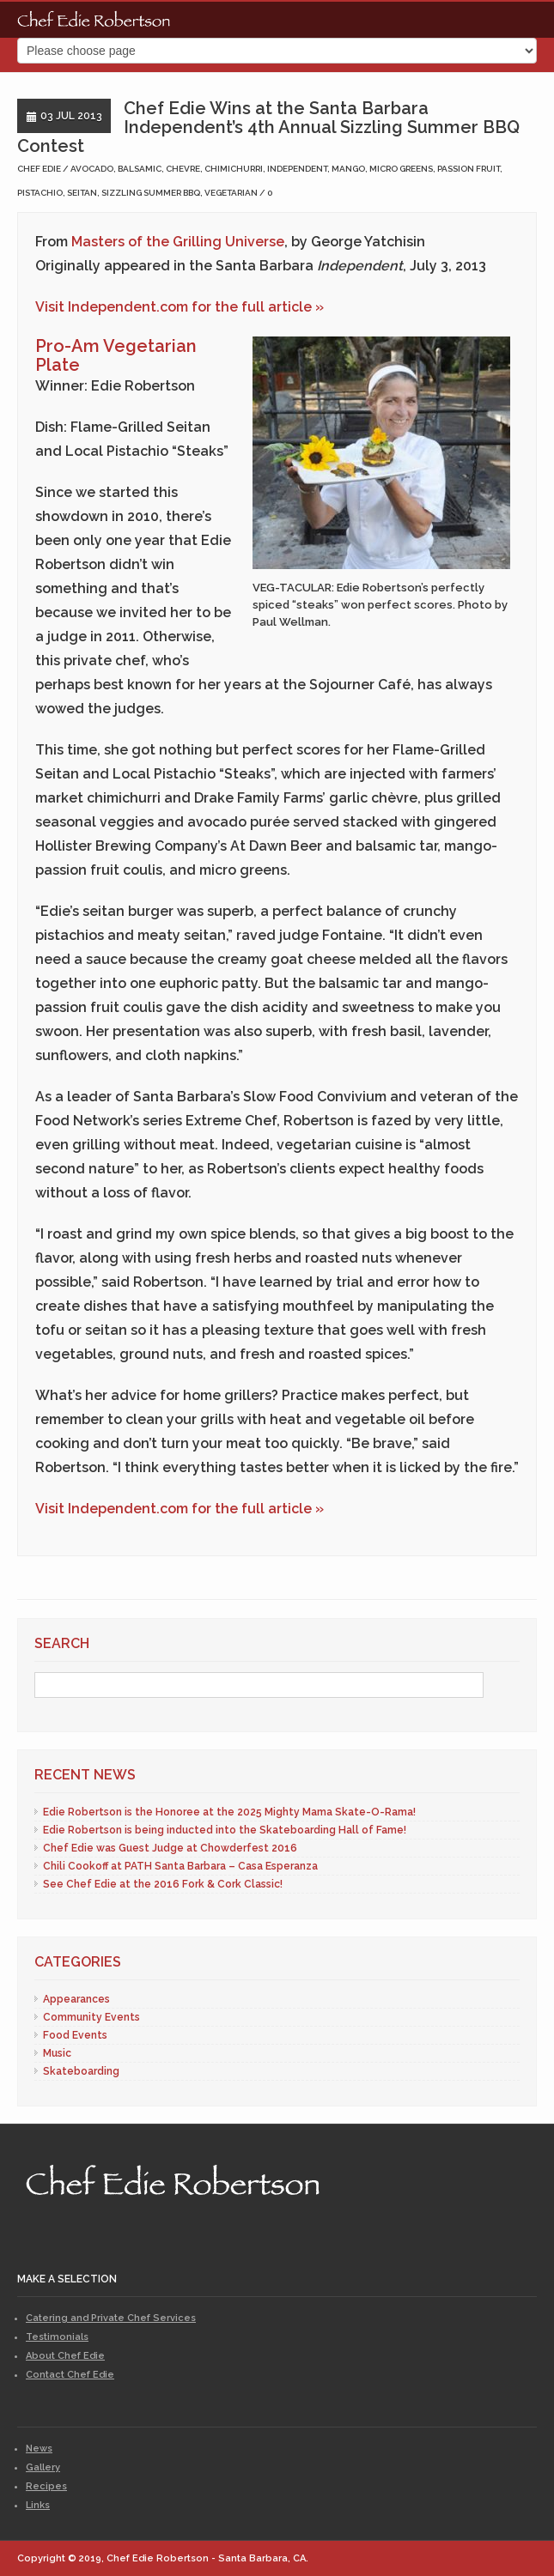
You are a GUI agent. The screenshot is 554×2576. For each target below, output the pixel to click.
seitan (82, 192)
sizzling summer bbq (150, 192)
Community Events (91, 2017)
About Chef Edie (65, 2355)
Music (57, 2053)
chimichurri (233, 168)
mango (348, 168)
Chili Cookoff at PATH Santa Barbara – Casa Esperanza (180, 1866)
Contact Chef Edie (70, 2374)
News (39, 2448)
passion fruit (468, 168)
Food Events (75, 2035)
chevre (183, 168)
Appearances (76, 1999)
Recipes (46, 2486)
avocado (91, 168)
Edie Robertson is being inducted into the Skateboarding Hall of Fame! (224, 1830)
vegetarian (231, 192)
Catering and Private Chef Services (111, 2318)
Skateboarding (81, 2071)
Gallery (43, 2467)
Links (38, 2505)
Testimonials (57, 2337)
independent (297, 168)
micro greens (401, 168)
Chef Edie (39, 168)
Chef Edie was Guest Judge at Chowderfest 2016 (170, 1848)
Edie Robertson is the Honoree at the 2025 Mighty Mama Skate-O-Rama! (229, 1812)
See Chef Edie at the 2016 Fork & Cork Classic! (163, 1884)
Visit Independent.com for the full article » (179, 307)
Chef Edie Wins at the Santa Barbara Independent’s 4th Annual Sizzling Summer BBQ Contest (268, 127)
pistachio (40, 192)
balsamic (139, 168)
